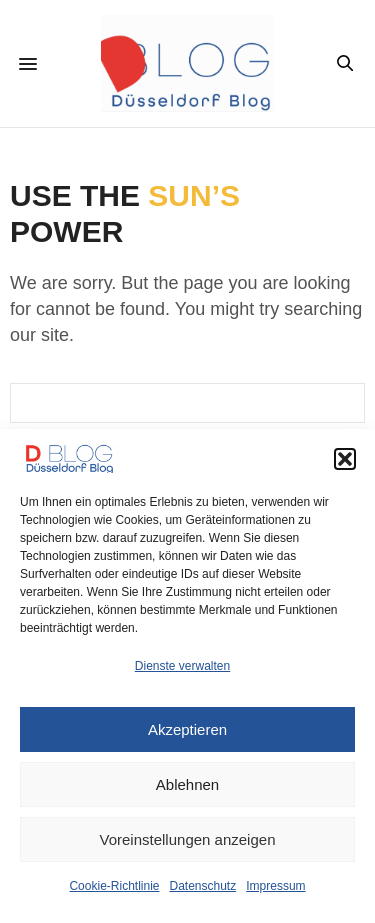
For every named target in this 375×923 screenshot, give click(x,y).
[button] (345, 459)
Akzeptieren (187, 729)
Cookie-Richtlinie (114, 886)
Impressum (275, 886)
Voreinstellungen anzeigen (188, 839)
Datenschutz (203, 886)
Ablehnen (187, 784)
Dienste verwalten (182, 666)
